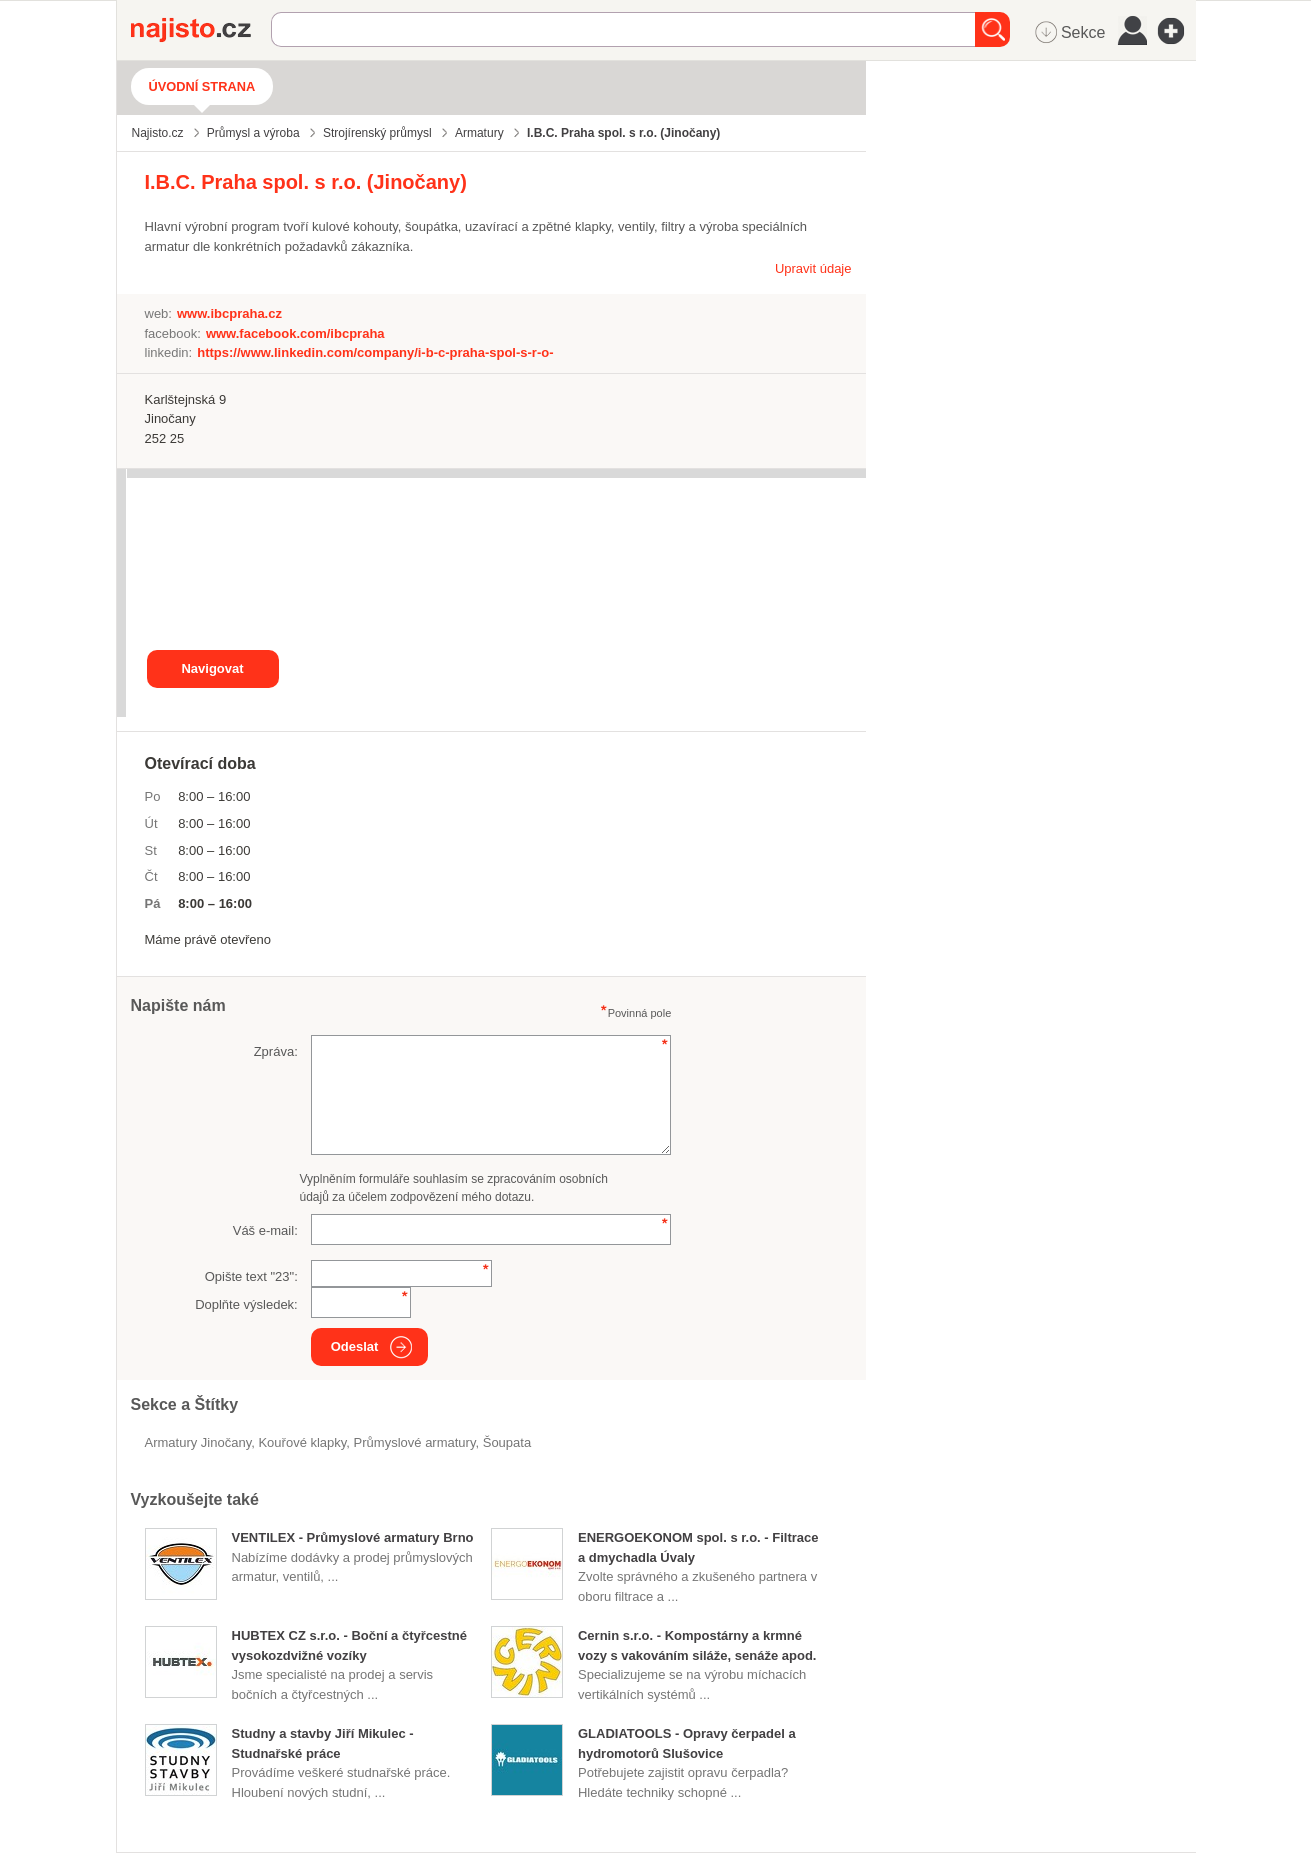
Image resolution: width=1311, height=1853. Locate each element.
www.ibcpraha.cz (229, 313)
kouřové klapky (302, 1442)
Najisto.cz (201, 30)
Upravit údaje (813, 268)
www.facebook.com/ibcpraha (295, 333)
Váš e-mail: (265, 1230)
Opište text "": (251, 1276)
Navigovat (212, 668)
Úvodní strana (202, 86)
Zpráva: (276, 1051)
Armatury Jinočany (198, 1442)
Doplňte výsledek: (246, 1304)
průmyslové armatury (415, 1442)
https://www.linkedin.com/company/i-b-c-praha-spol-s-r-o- (375, 352)
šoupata (507, 1442)
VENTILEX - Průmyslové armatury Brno (353, 1537)
